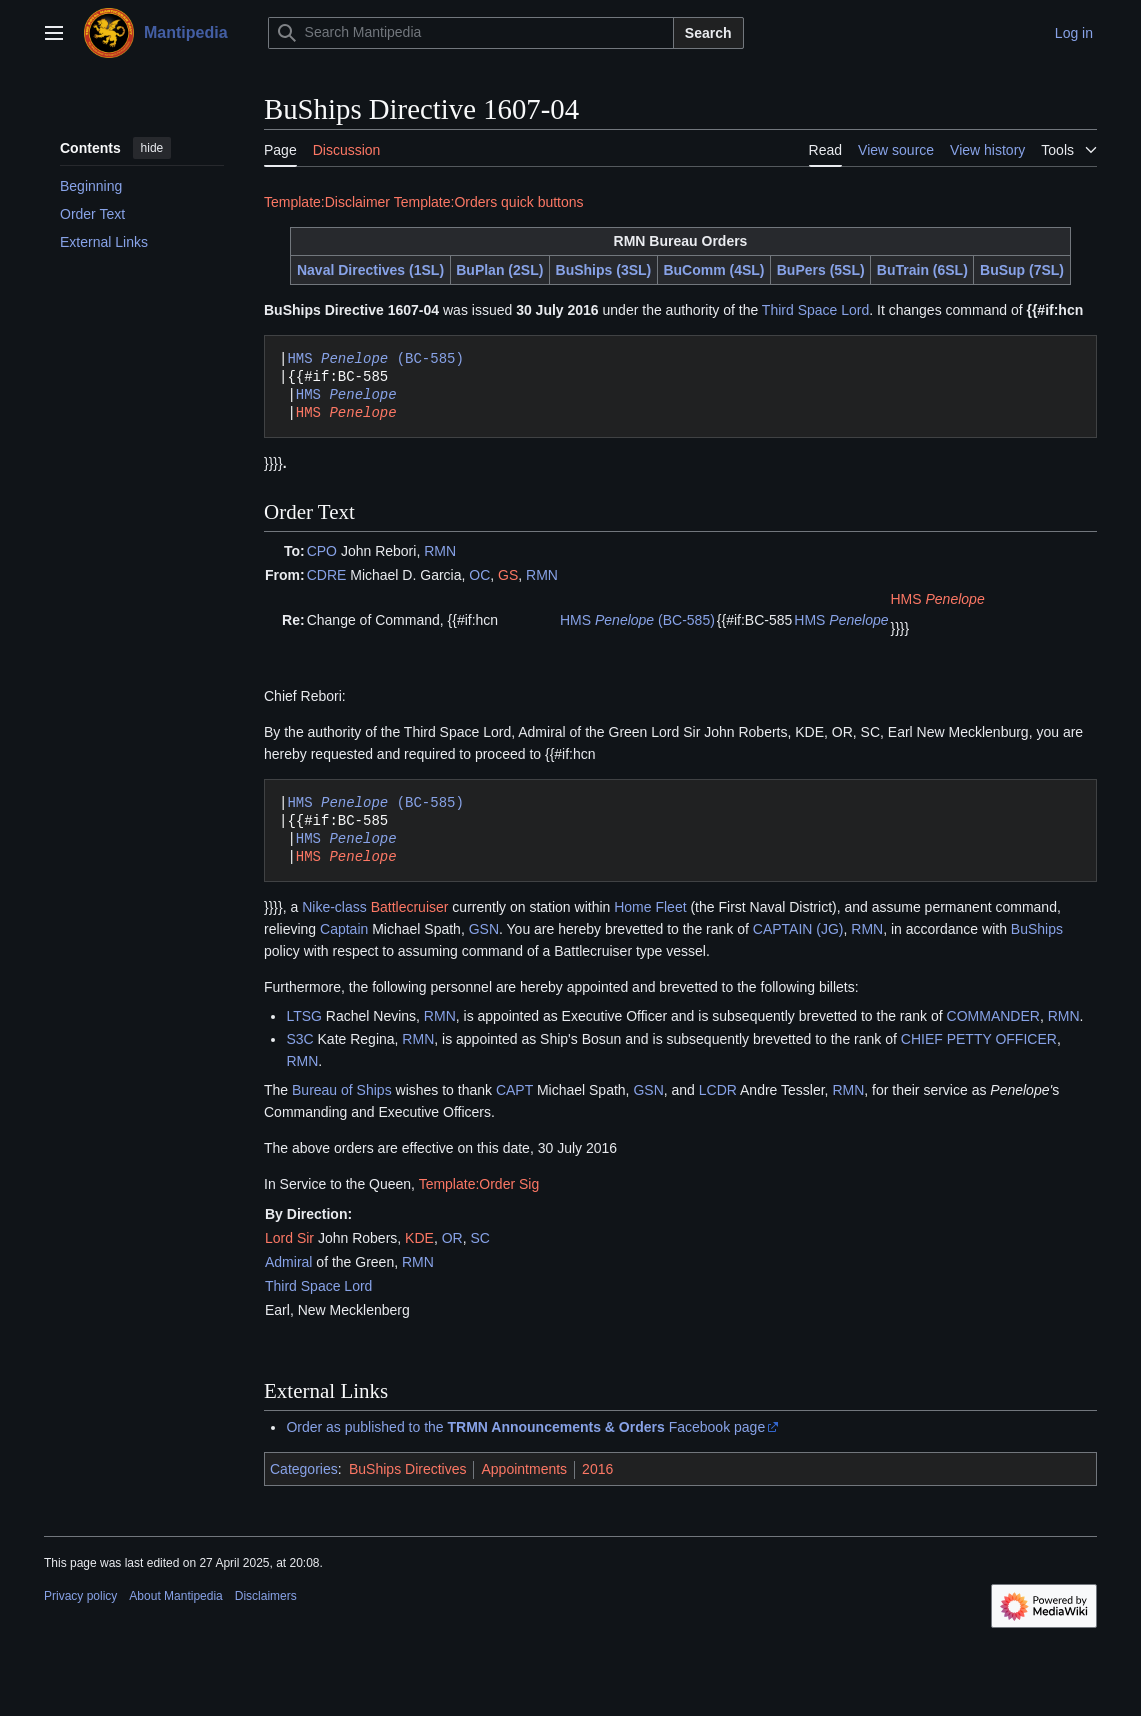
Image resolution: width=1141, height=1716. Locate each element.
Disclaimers (266, 1596)
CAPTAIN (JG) (798, 929)
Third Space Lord (815, 310)
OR (452, 1238)
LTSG (304, 1016)
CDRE (327, 575)
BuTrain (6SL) (922, 270)
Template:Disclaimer (327, 202)
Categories (304, 1469)
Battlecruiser (410, 907)
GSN (484, 929)
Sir (305, 1238)
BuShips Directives (408, 1469)
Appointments (524, 1469)
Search (708, 33)
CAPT (514, 1090)
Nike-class (334, 907)
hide (152, 148)
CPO (322, 551)
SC (479, 1238)
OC (479, 575)
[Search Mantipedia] (471, 33)
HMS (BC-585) (375, 358)
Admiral (288, 1262)
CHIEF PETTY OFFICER (979, 1039)
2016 (597, 1469)
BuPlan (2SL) (499, 270)
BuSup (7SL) (1022, 270)
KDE (419, 1238)
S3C (299, 1039)
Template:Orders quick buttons (489, 202)
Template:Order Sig (479, 1184)
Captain (344, 929)
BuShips (1037, 929)
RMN (440, 551)
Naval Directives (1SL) (370, 270)
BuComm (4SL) (713, 270)
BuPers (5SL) (821, 270)
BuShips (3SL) (604, 270)
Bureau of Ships (342, 1090)
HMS (346, 394)
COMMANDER (993, 1016)
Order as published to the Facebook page (525, 1427)
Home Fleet (650, 907)
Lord (279, 1238)
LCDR (718, 1090)
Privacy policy (80, 1596)
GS (508, 575)
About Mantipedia (175, 1596)
